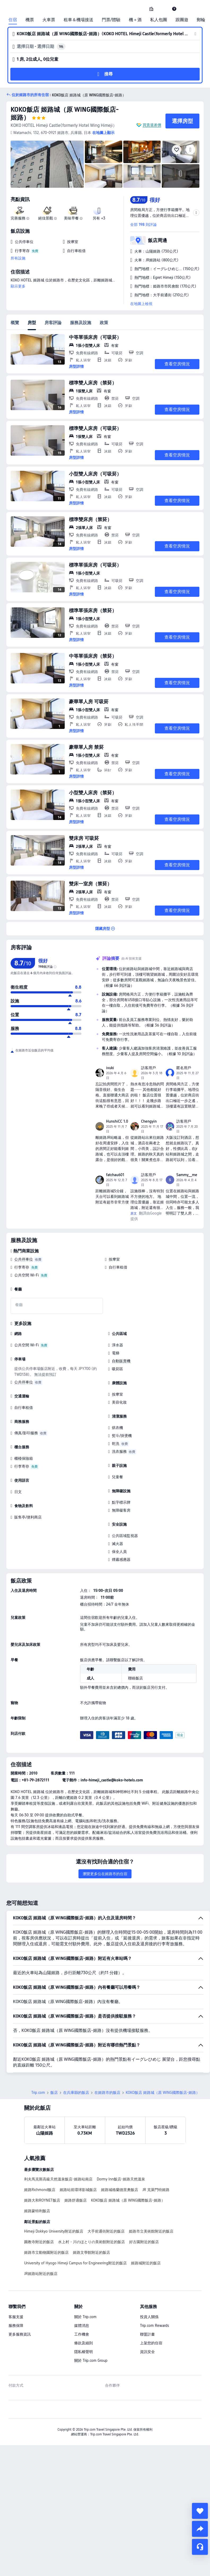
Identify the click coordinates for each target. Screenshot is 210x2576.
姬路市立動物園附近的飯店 (46, 2252)
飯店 (54, 2092)
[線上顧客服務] (200, 2547)
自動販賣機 (121, 1361)
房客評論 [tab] (53, 322)
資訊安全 (147, 2352)
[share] (200, 2529)
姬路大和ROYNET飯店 (42, 2200)
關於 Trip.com (85, 2317)
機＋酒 (135, 19)
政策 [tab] (104, 322)
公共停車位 (23, 1259)
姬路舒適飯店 (75, 2200)
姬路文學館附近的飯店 (91, 2252)
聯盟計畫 (147, 2334)
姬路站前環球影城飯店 (78, 2190)
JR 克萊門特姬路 (155, 2190)
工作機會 (81, 2334)
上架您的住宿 (151, 2343)
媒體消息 (81, 2325)
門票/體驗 (111, 19)
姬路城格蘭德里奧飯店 (119, 2190)
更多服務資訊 (19, 2334)
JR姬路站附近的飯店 (41, 2274)
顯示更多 (18, 286)
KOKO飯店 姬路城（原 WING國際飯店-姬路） (128, 2200)
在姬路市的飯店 (107, 2092)
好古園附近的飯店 (144, 2242)
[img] (47, 164)
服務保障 (15, 2325)
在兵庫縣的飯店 (76, 2092)
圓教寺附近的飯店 (39, 2242)
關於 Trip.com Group (90, 2360)
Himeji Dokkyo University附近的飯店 (53, 2231)
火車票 (48, 19)
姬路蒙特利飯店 (37, 2211)
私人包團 (158, 19)
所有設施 (18, 258)
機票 (29, 19)
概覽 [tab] (15, 322)
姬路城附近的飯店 (146, 2263)
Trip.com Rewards (154, 2325)
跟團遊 (182, 19)
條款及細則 (83, 2343)
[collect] (200, 2511)
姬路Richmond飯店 (39, 2190)
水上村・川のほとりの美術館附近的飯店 (91, 2242)
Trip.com (38, 2092)
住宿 (12, 19)
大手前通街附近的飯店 (106, 2231)
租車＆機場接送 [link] (78, 19)
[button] (163, 8)
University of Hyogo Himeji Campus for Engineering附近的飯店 (75, 2263)
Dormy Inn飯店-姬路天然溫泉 (121, 2179)
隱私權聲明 (83, 2352)
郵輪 (201, 19)
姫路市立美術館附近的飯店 (151, 2231)
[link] (151, 8)
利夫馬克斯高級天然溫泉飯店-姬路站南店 (58, 2179)
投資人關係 (149, 2317)
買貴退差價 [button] (152, 125)
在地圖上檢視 (141, 304)
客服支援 (15, 2317)
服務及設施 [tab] (80, 322)
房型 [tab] (32, 322)
